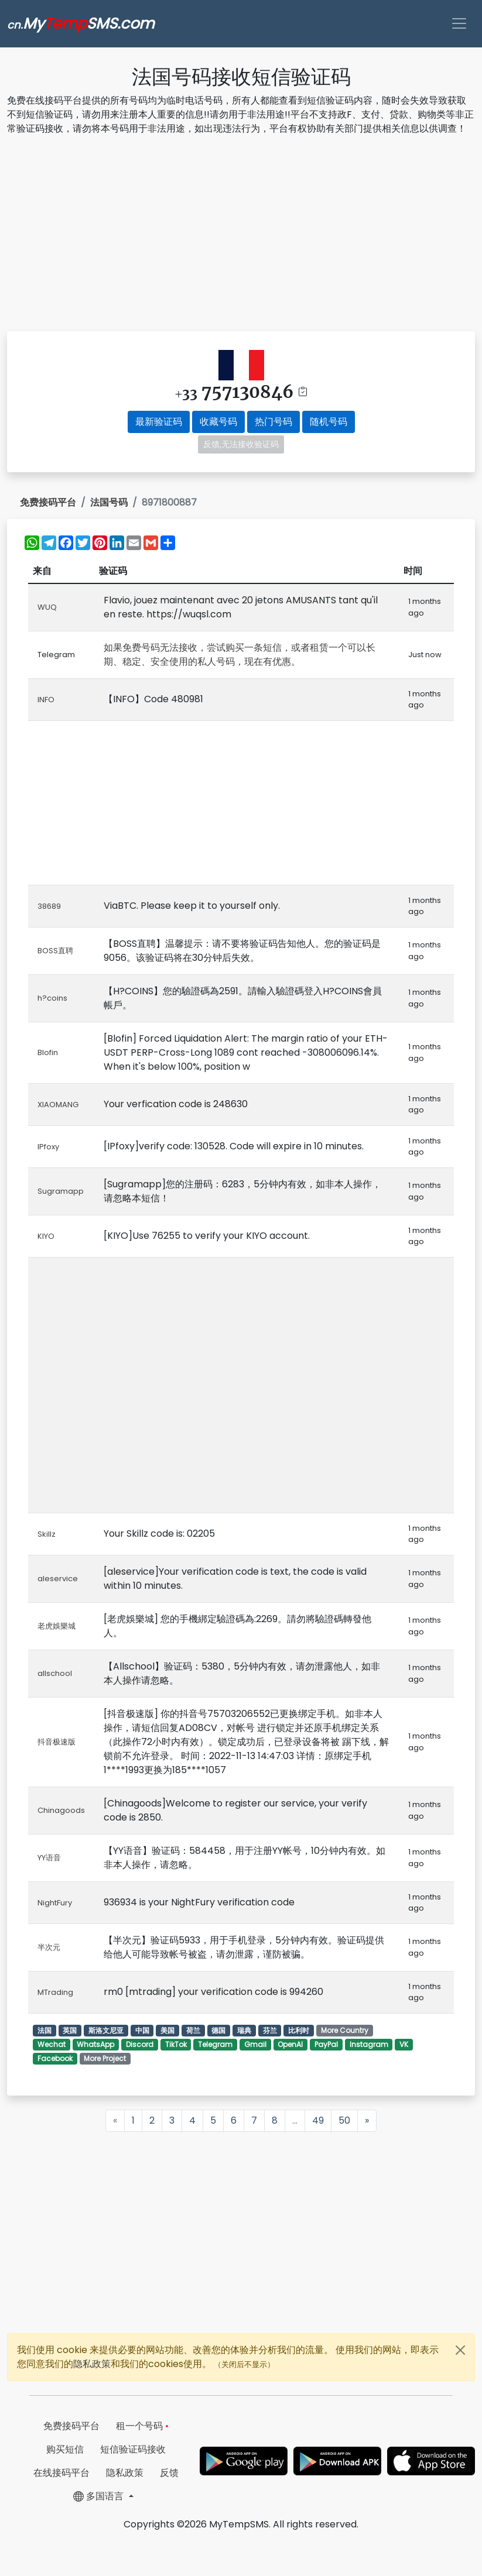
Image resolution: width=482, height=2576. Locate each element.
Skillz (46, 1534)
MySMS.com (80, 23)
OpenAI (290, 2044)
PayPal (326, 2044)
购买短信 (65, 2449)
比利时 (298, 2030)
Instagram (369, 2044)
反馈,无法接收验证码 (241, 444)
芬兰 (270, 2030)
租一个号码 (142, 2426)
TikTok (176, 2044)
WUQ (47, 607)
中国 (142, 2030)
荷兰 (193, 2030)
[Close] (460, 2350)
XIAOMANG (57, 1104)
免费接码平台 (48, 502)
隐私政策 (92, 2364)
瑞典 (244, 2030)
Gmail (255, 2044)
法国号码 (109, 502)
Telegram (215, 2044)
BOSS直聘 (55, 950)
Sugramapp (60, 1191)
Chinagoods (61, 1810)
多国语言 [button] (99, 2496)
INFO (45, 699)
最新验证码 (158, 421)
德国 (218, 2030)
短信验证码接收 (133, 2449)
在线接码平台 (61, 2472)
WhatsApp (95, 2044)
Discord (139, 2044)
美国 (167, 2030)
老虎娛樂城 (56, 1626)
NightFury (54, 1902)
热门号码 (273, 421)
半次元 (48, 1947)
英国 (70, 2030)
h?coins (52, 998)
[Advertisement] (241, 235)
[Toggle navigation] (459, 23)
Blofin (47, 1052)
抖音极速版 (56, 1741)
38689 (49, 906)
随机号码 (328, 421)
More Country (344, 2030)
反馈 (169, 2472)
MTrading (55, 1992)
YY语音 (49, 1857)
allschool (54, 1673)
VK (403, 2044)
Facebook (55, 2058)
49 (318, 2120)
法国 (44, 2030)
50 (344, 2120)
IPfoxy (48, 1146)
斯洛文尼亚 (106, 2030)
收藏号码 (218, 421)
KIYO (45, 1236)
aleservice (57, 1578)
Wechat (51, 2044)
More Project (105, 2058)
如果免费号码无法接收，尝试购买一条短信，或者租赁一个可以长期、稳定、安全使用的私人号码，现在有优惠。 (239, 654)
